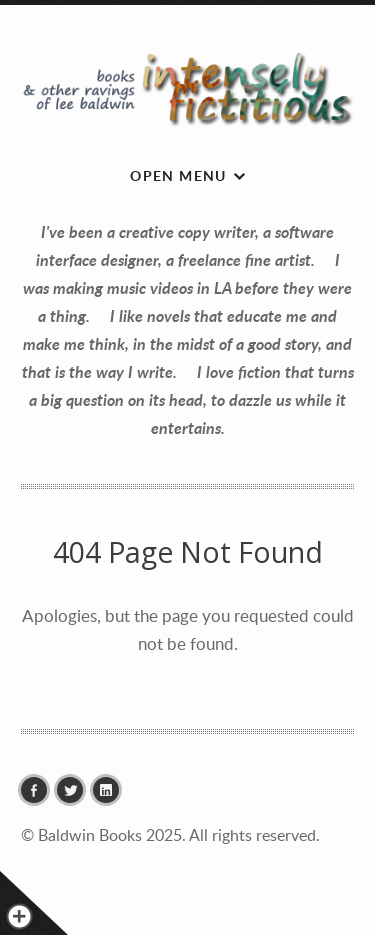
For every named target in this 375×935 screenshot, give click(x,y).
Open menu (178, 175)
